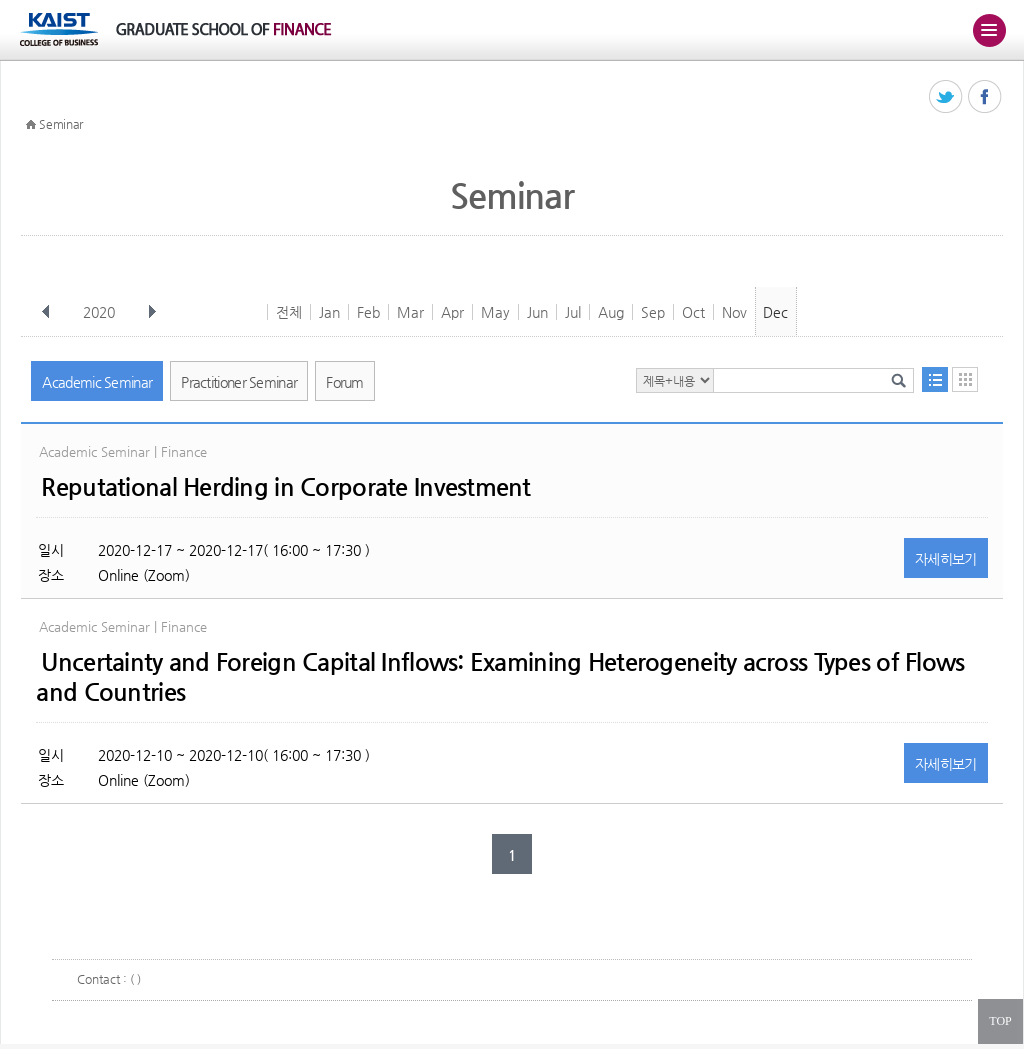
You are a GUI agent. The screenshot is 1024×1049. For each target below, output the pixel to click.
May (495, 312)
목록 (935, 379)
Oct (693, 312)
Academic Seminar (97, 382)
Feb (368, 312)
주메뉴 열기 (989, 30)
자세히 (946, 559)
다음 (152, 312)
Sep (653, 312)
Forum (345, 382)
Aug (611, 312)
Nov (734, 312)
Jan (329, 312)
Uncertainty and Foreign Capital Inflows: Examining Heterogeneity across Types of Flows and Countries (500, 677)
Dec (775, 312)
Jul (573, 312)
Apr (452, 312)
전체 (289, 312)
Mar (410, 312)
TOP (1000, 1021)
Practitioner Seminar (239, 382)
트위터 (946, 97)
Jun (537, 312)
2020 (101, 312)
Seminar (61, 124)
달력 (965, 379)
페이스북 (985, 97)
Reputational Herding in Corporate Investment (285, 487)
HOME (31, 125)
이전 (46, 312)
